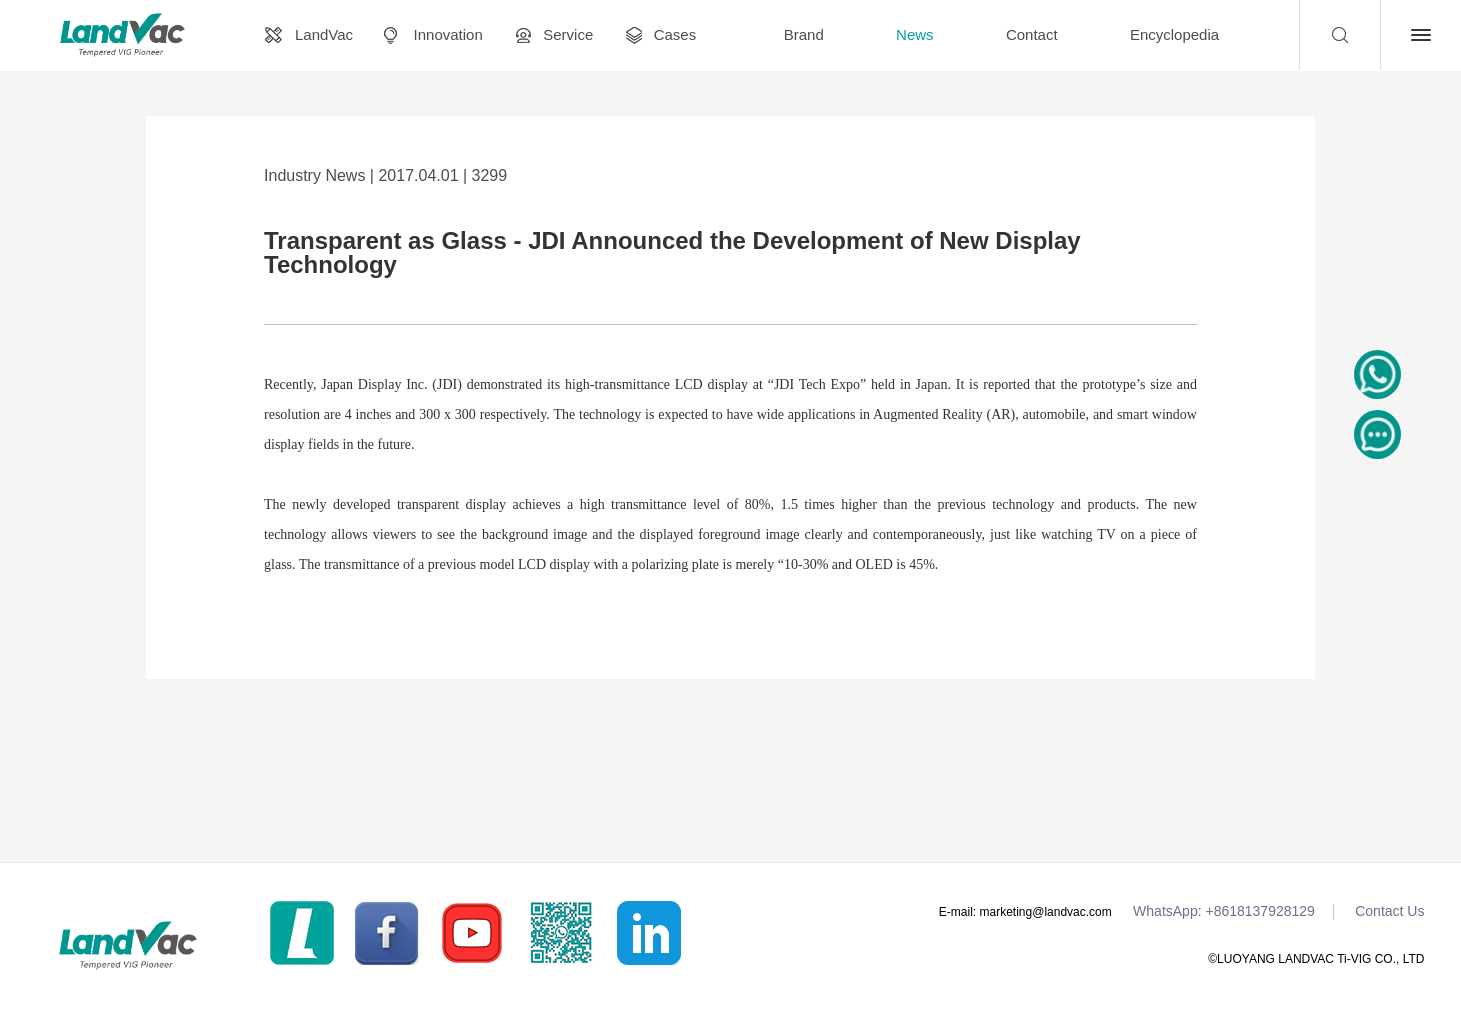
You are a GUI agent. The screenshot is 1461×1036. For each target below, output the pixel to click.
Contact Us (1389, 911)
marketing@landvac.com (1046, 912)
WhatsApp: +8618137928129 (1224, 911)
